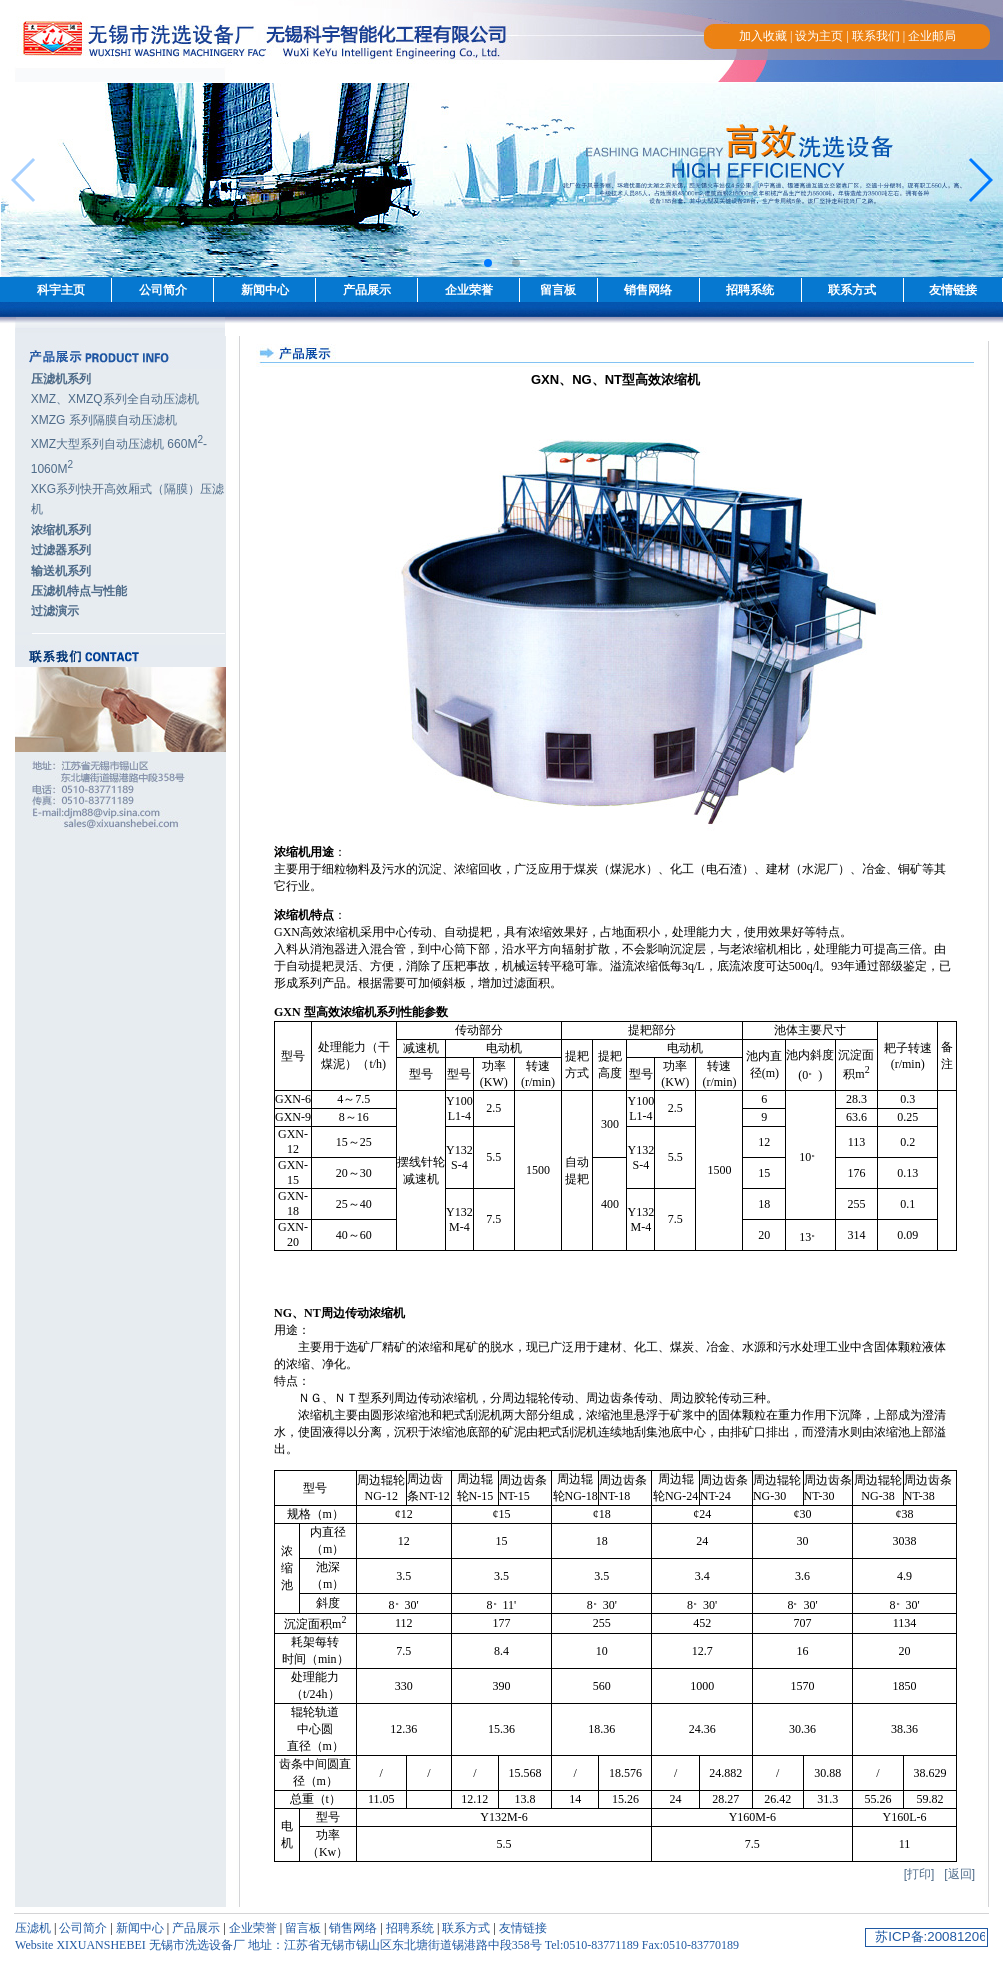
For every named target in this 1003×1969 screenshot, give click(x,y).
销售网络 (648, 290)
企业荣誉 (469, 290)
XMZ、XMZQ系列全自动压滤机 (115, 399)
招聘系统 (750, 290)
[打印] (919, 1874)
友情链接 (953, 290)
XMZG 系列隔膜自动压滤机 (104, 420)
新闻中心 (265, 290)
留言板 (558, 290)
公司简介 (163, 290)
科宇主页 (61, 290)
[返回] (959, 1874)
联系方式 (852, 290)
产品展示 (367, 290)
